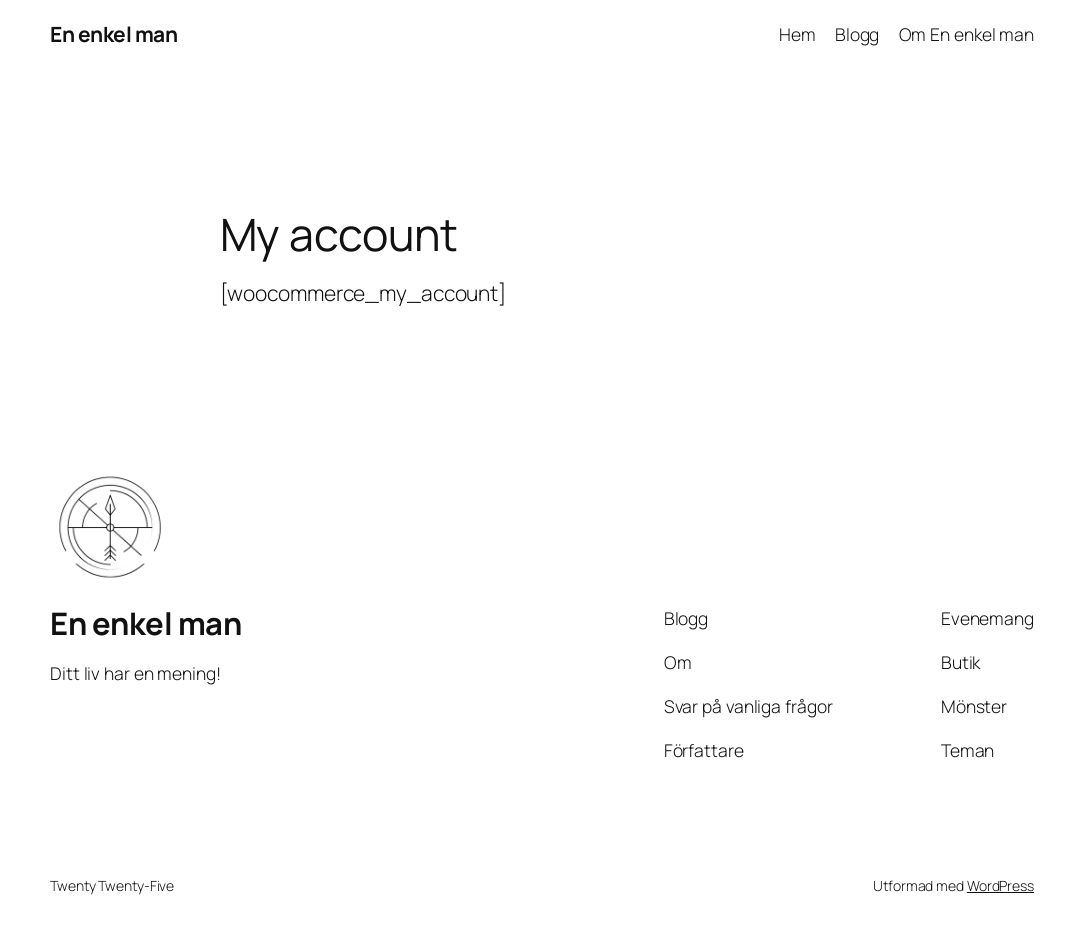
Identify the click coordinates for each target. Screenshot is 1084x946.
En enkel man (113, 34)
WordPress (1000, 885)
